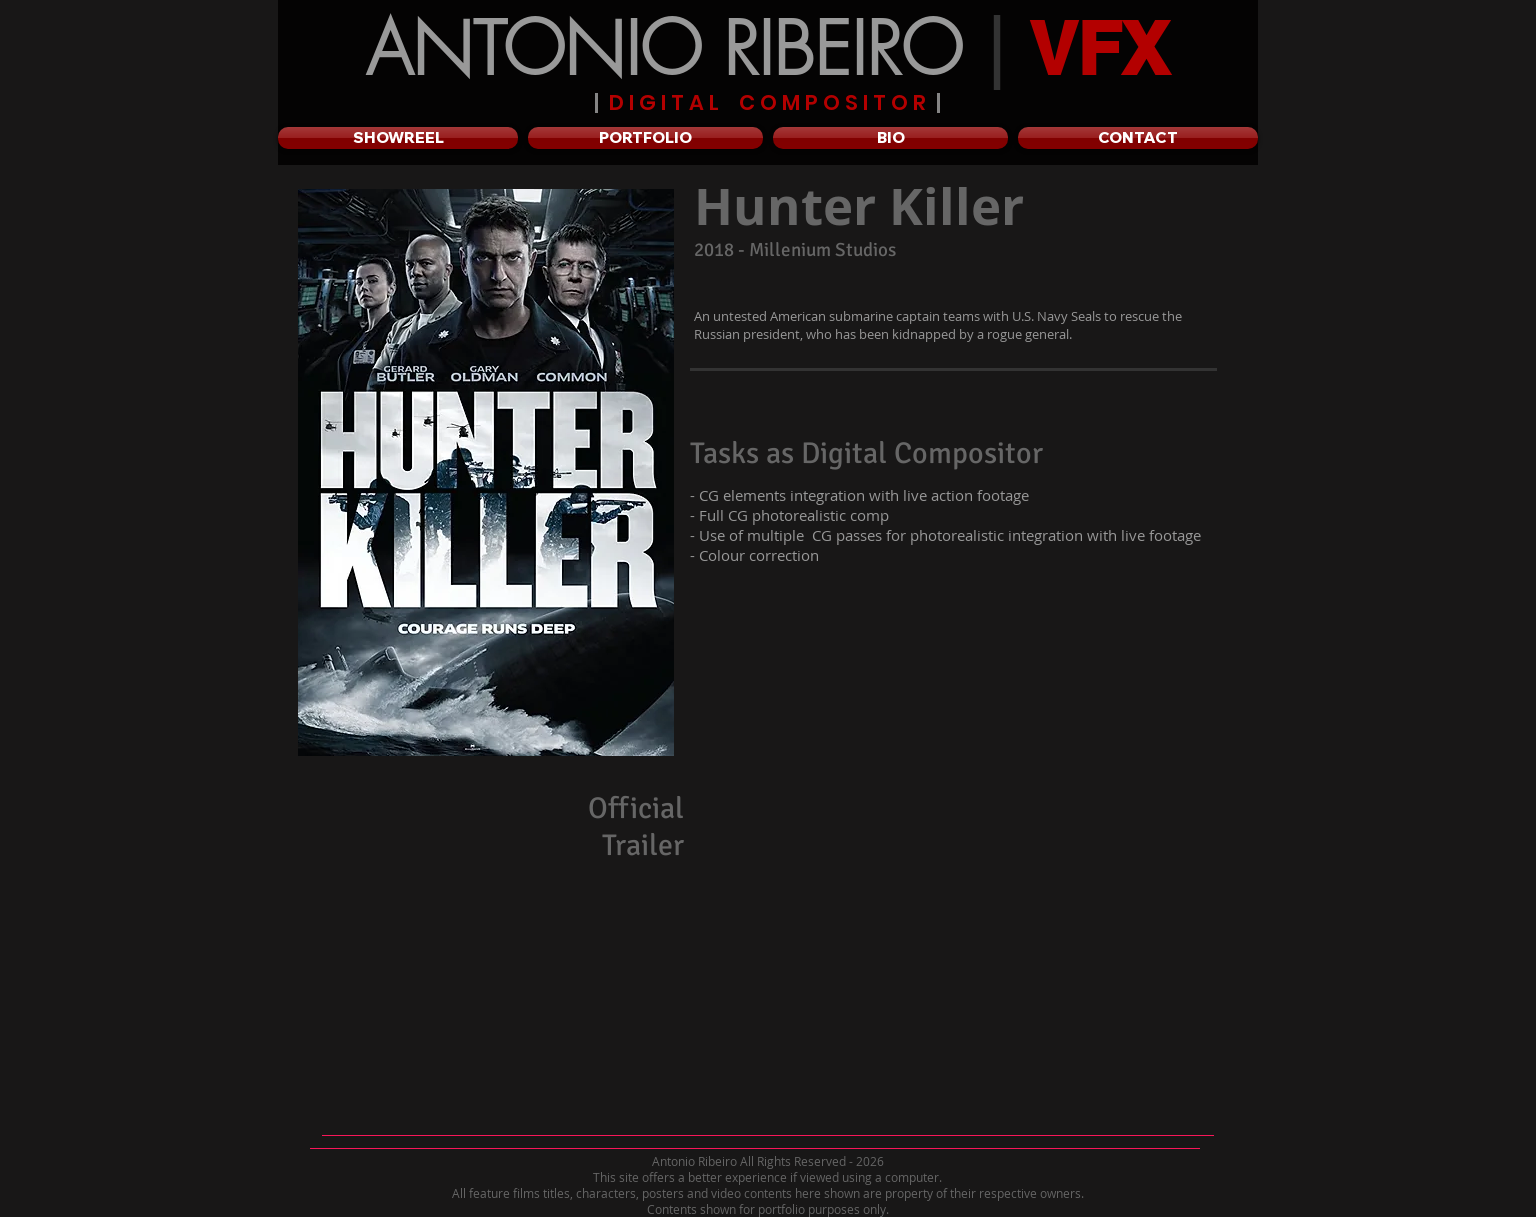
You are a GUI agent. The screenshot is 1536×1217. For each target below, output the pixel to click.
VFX (1099, 48)
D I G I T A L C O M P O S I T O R (767, 102)
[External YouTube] (968, 945)
